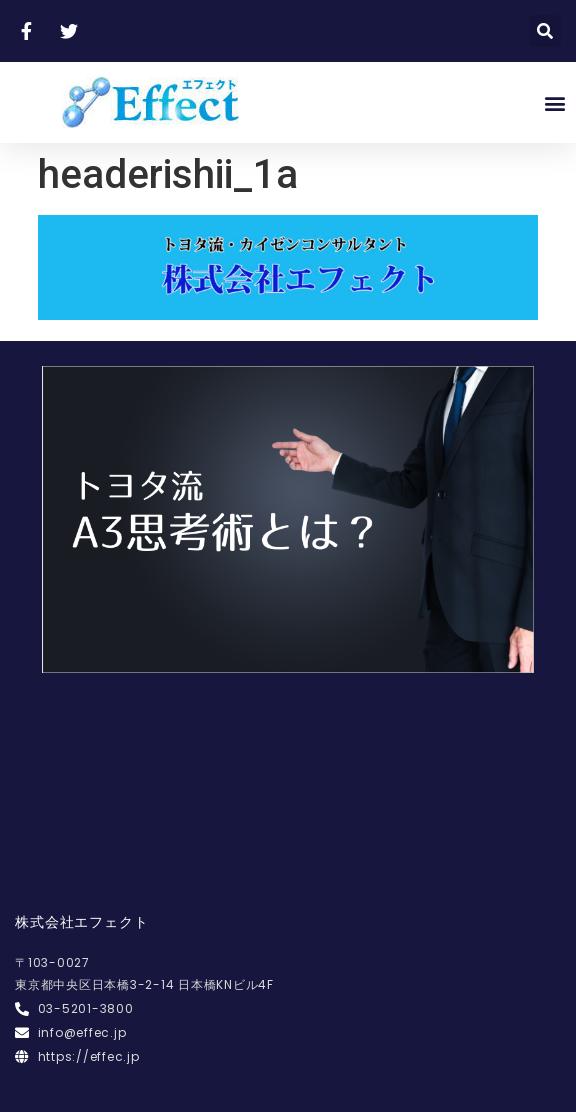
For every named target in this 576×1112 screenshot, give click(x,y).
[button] (554, 102)
